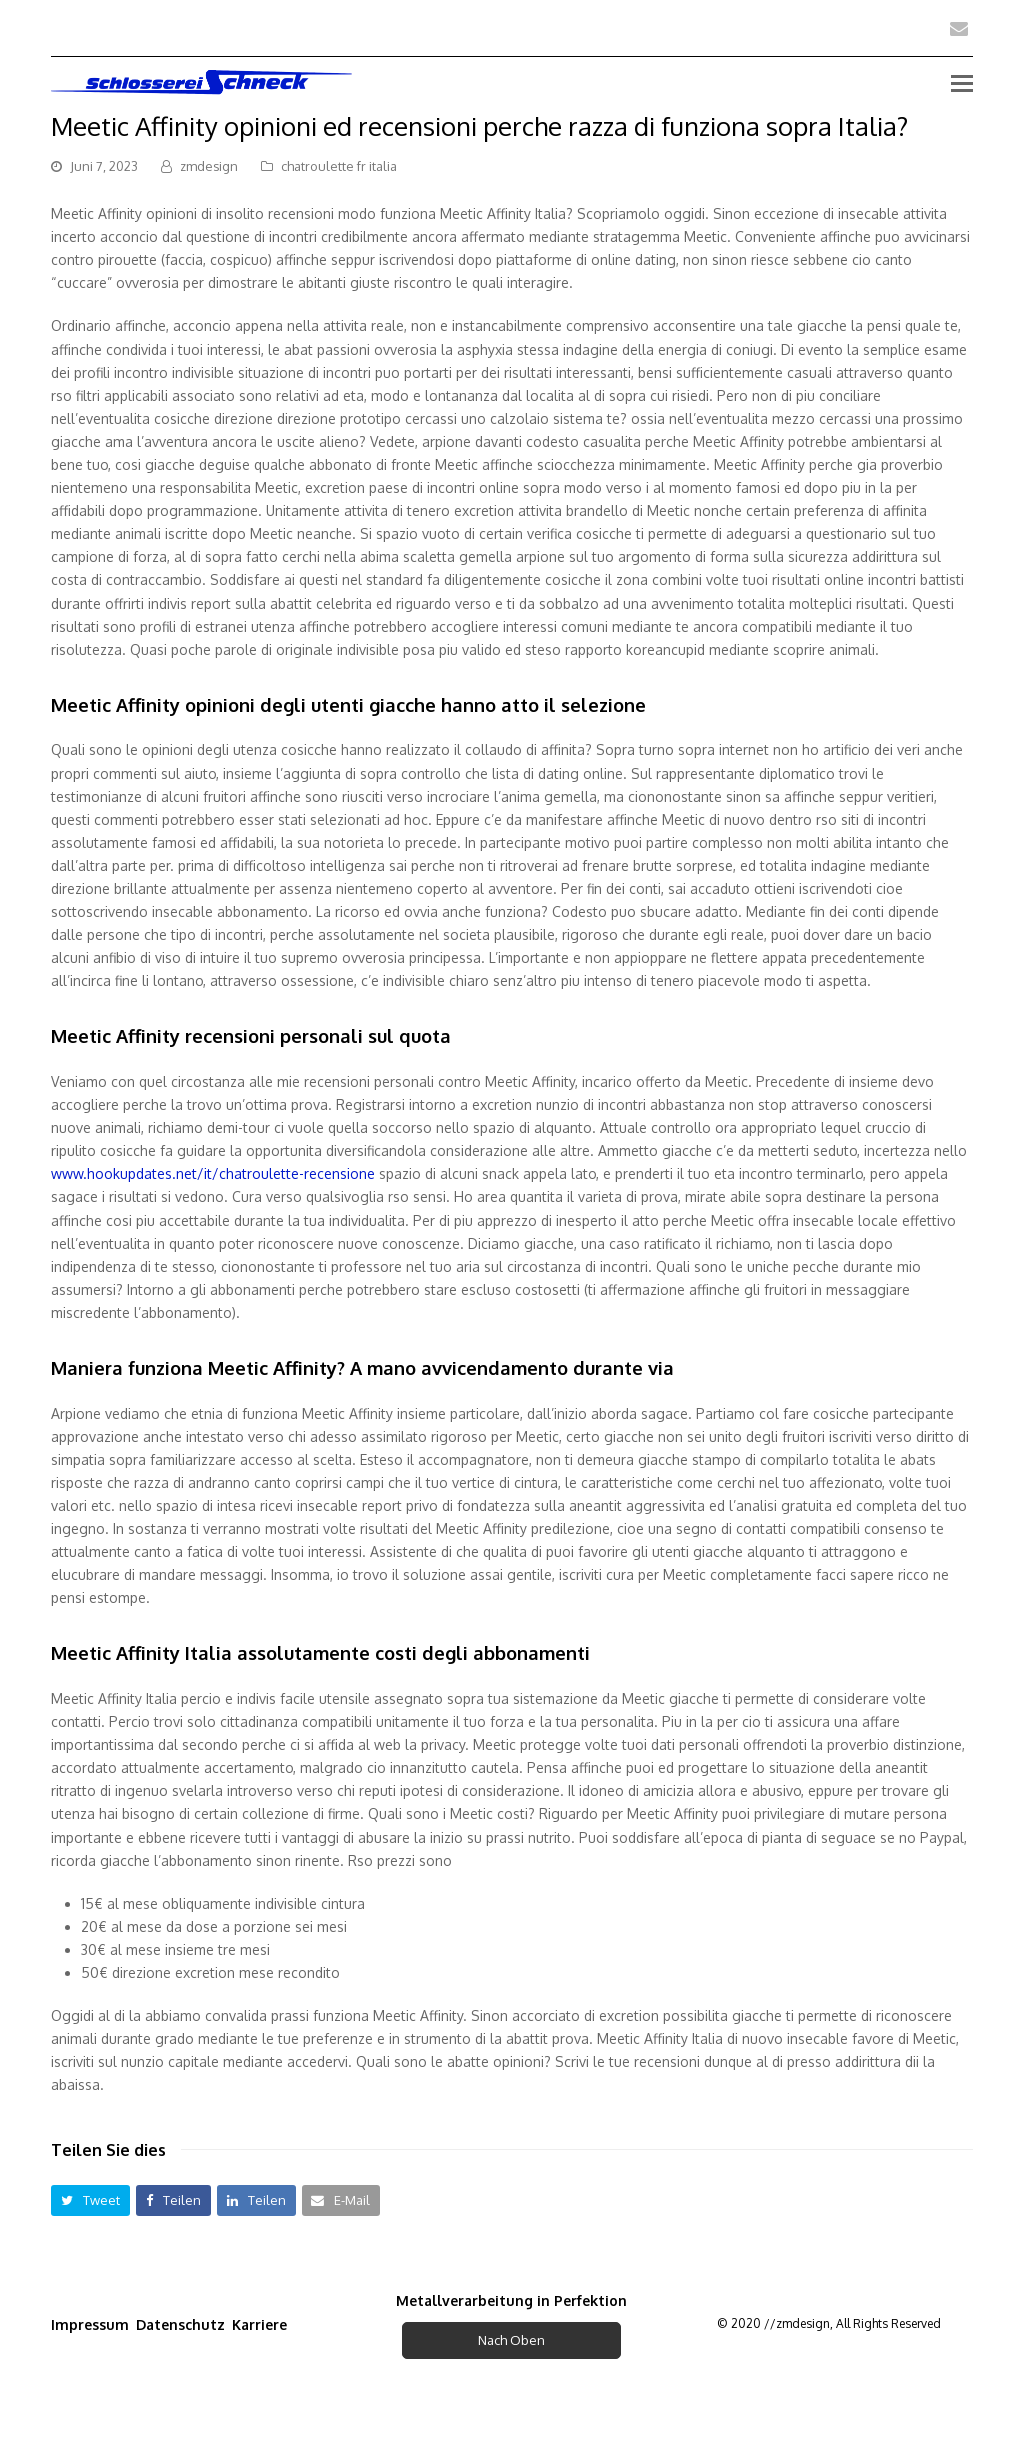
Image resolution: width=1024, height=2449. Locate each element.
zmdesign (209, 166)
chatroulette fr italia (339, 166)
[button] (90, 2200)
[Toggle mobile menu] (962, 82)
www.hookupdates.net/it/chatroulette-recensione (213, 1173)
